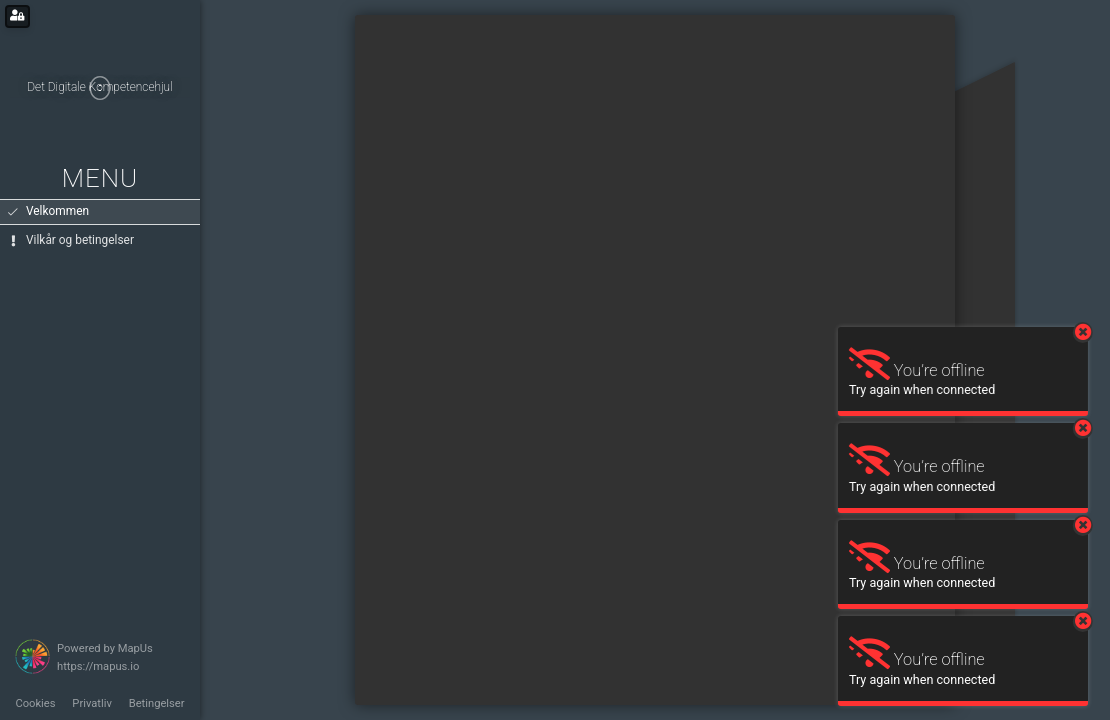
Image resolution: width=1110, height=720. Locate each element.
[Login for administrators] (17, 16)
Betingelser (157, 703)
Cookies (35, 703)
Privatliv (92, 703)
